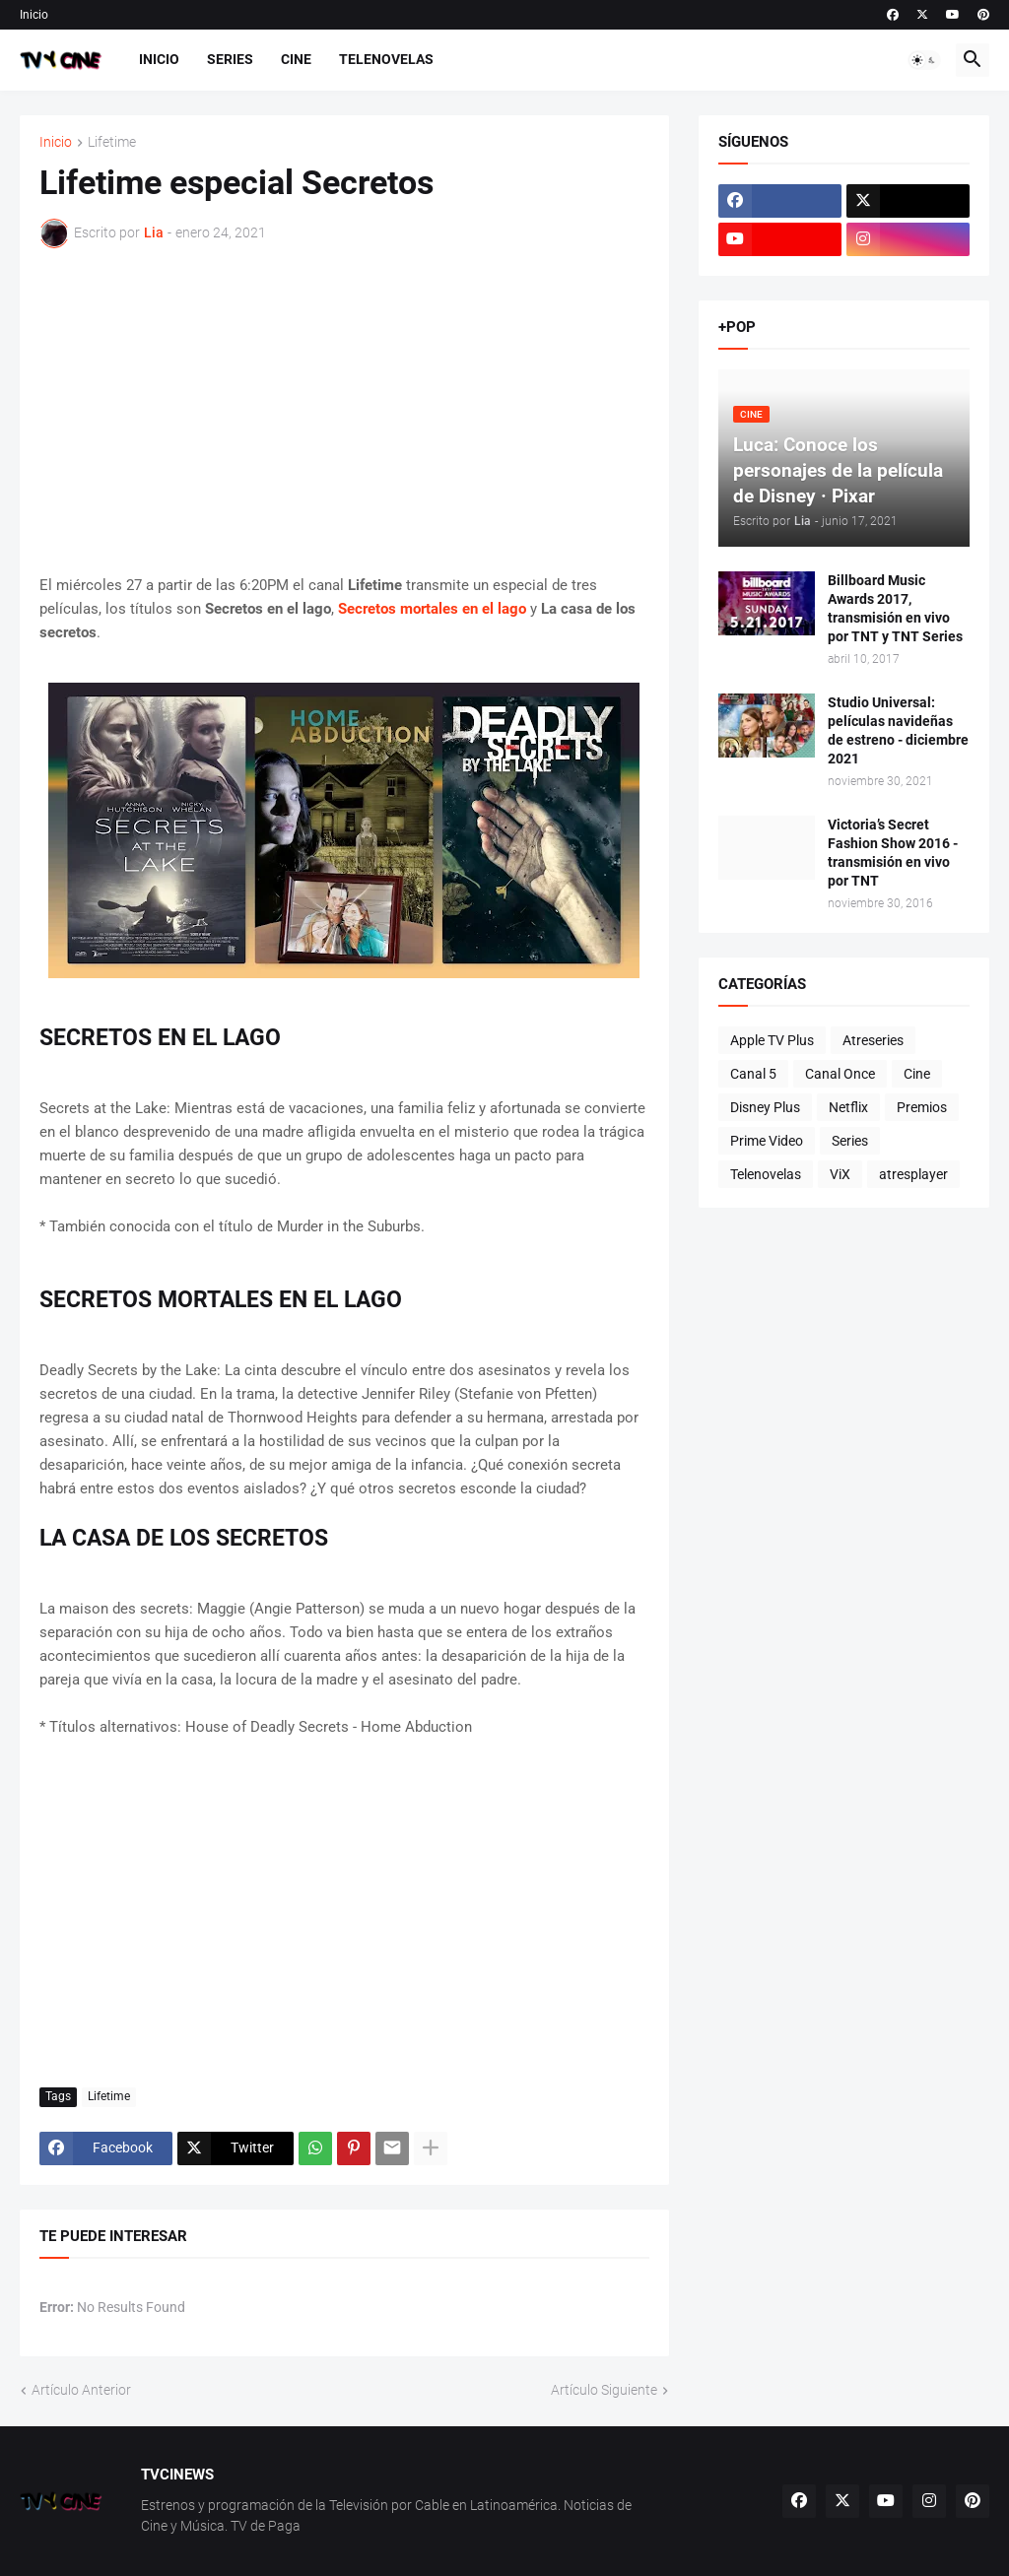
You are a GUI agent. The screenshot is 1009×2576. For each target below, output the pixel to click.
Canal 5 (753, 1074)
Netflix (848, 1107)
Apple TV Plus (772, 1040)
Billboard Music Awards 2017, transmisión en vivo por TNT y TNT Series (895, 608)
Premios (922, 1107)
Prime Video (766, 1141)
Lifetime (112, 142)
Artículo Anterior (81, 2390)
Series (230, 59)
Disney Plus (765, 1107)
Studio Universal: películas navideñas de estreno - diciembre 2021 (898, 730)
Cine (296, 59)
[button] (924, 60)
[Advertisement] (344, 411)
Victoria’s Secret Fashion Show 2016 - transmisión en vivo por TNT (893, 853)
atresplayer (913, 1174)
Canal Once (840, 1074)
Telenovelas (386, 59)
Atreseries (873, 1040)
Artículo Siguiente (604, 2390)
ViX (840, 1174)
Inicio (34, 15)
